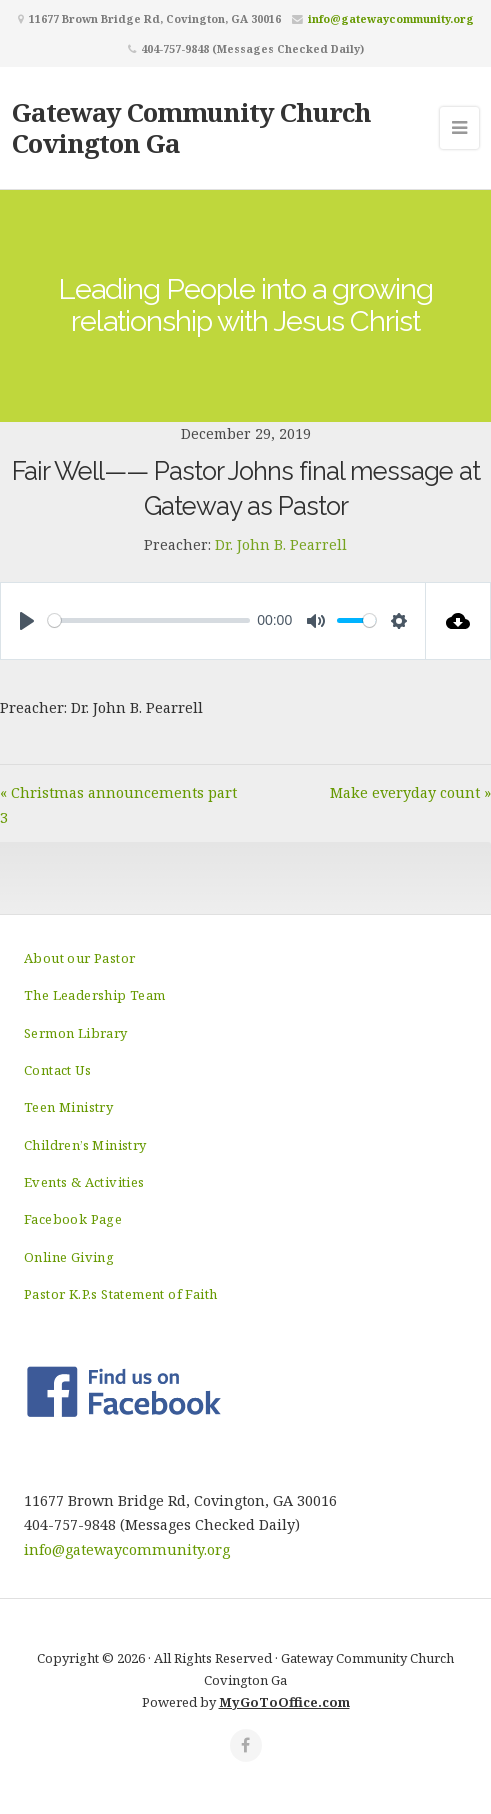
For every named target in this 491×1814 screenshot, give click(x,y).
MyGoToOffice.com (284, 1702)
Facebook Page (73, 1219)
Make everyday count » (410, 792)
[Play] (27, 621)
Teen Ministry (68, 1107)
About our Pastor (79, 958)
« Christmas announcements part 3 (118, 804)
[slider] (149, 620)
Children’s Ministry (85, 1145)
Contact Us (57, 1070)
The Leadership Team (95, 995)
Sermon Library (76, 1033)
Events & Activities (84, 1182)
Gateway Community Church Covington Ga (191, 127)
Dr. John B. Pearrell (281, 544)
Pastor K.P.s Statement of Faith (120, 1294)
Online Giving (69, 1257)
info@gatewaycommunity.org (391, 18)
